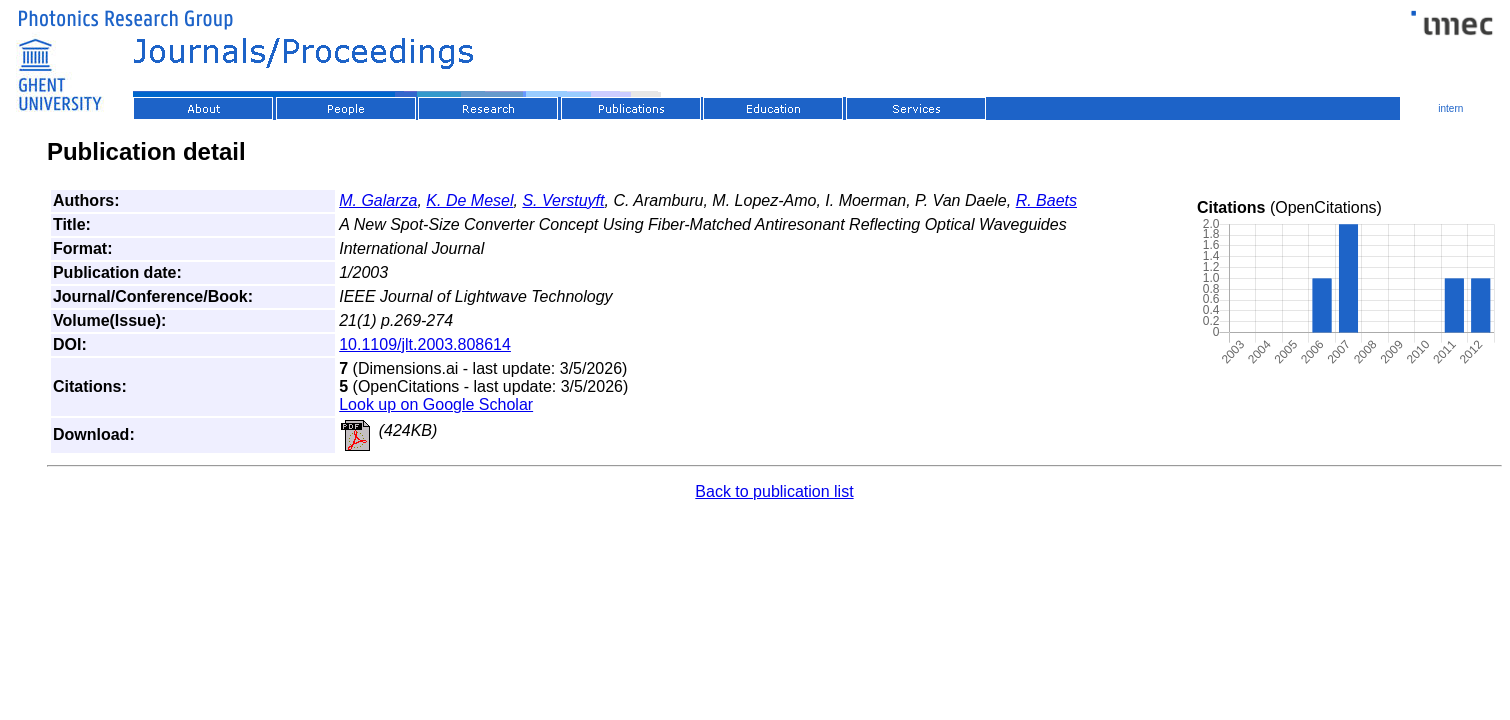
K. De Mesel (469, 200)
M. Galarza (378, 200)
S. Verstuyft (563, 200)
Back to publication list (774, 491)
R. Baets (1046, 200)
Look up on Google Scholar (436, 404)
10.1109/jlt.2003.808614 (425, 344)
